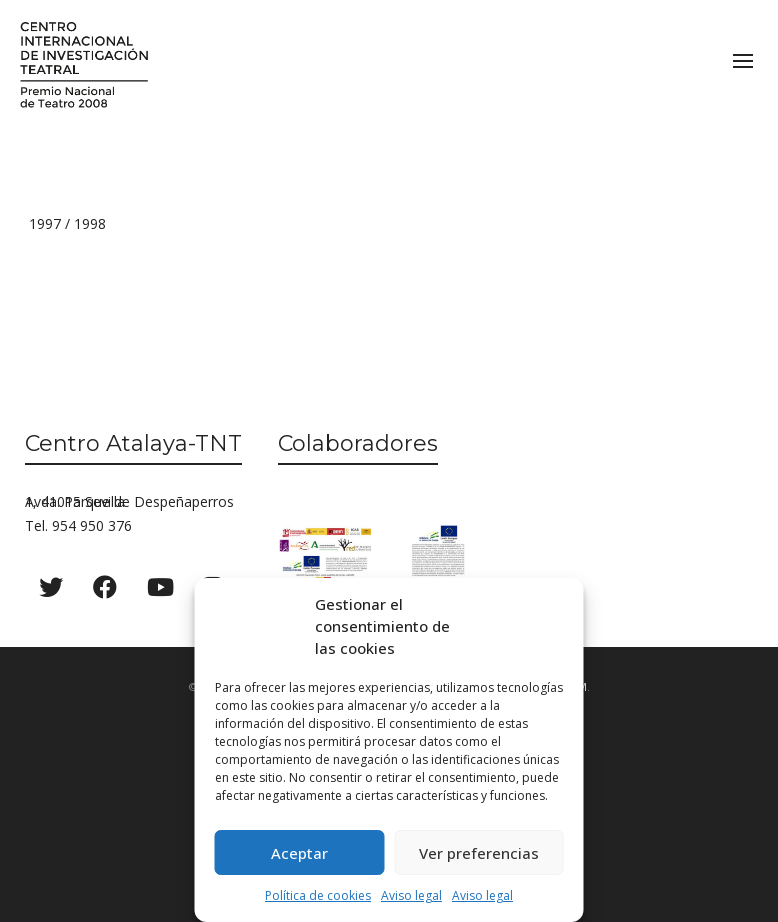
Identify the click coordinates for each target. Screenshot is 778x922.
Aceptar (299, 853)
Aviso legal (411, 895)
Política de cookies (318, 895)
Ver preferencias (479, 853)
